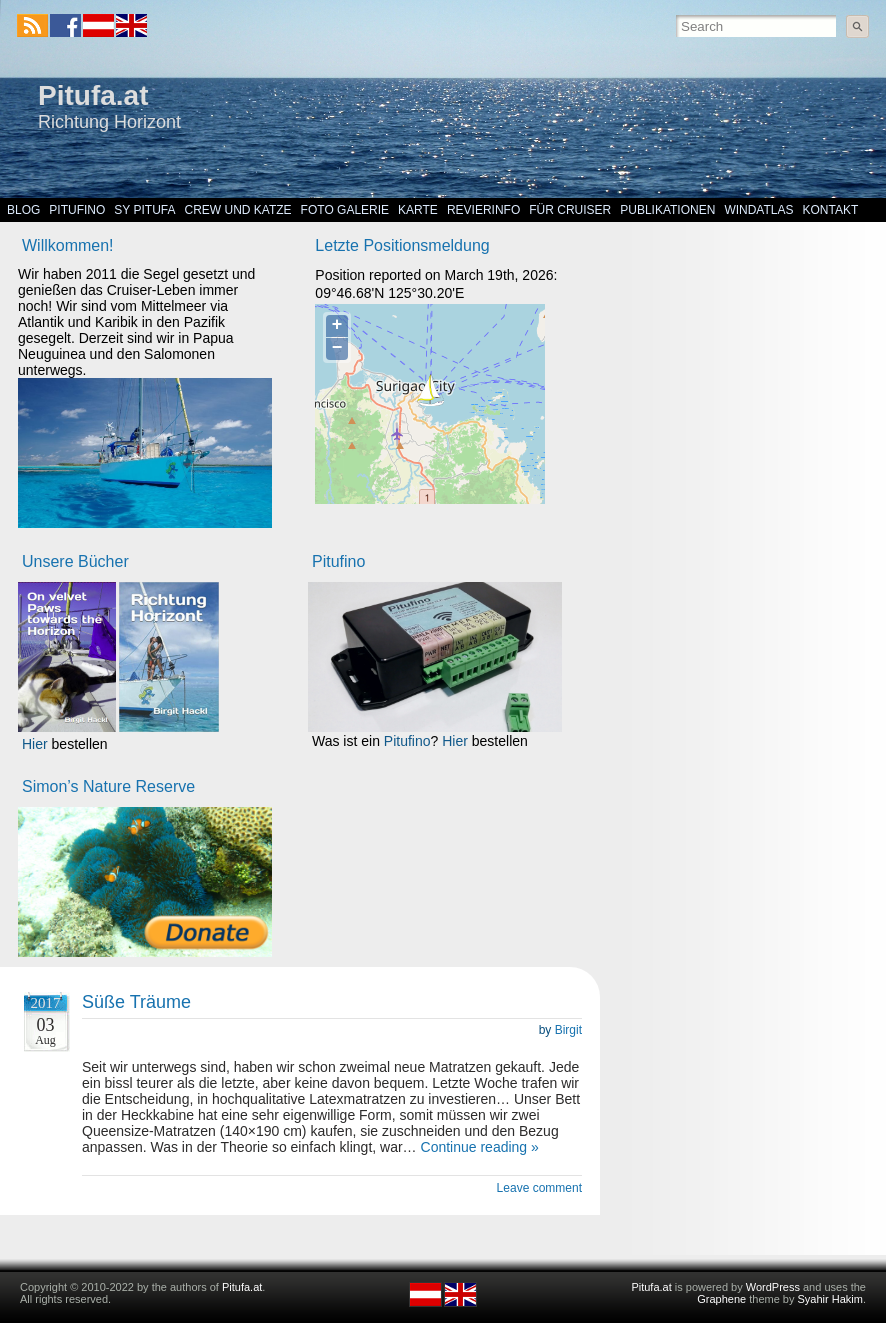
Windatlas (758, 210)
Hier (35, 744)
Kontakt (831, 210)
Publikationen (667, 210)
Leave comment (539, 1188)
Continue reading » (480, 1147)
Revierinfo (483, 210)
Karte (418, 210)
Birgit (568, 1030)
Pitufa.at (93, 95)
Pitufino (77, 210)
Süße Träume (136, 1002)
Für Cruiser (570, 210)
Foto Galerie (345, 210)
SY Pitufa (144, 210)
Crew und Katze (238, 210)
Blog (23, 210)
